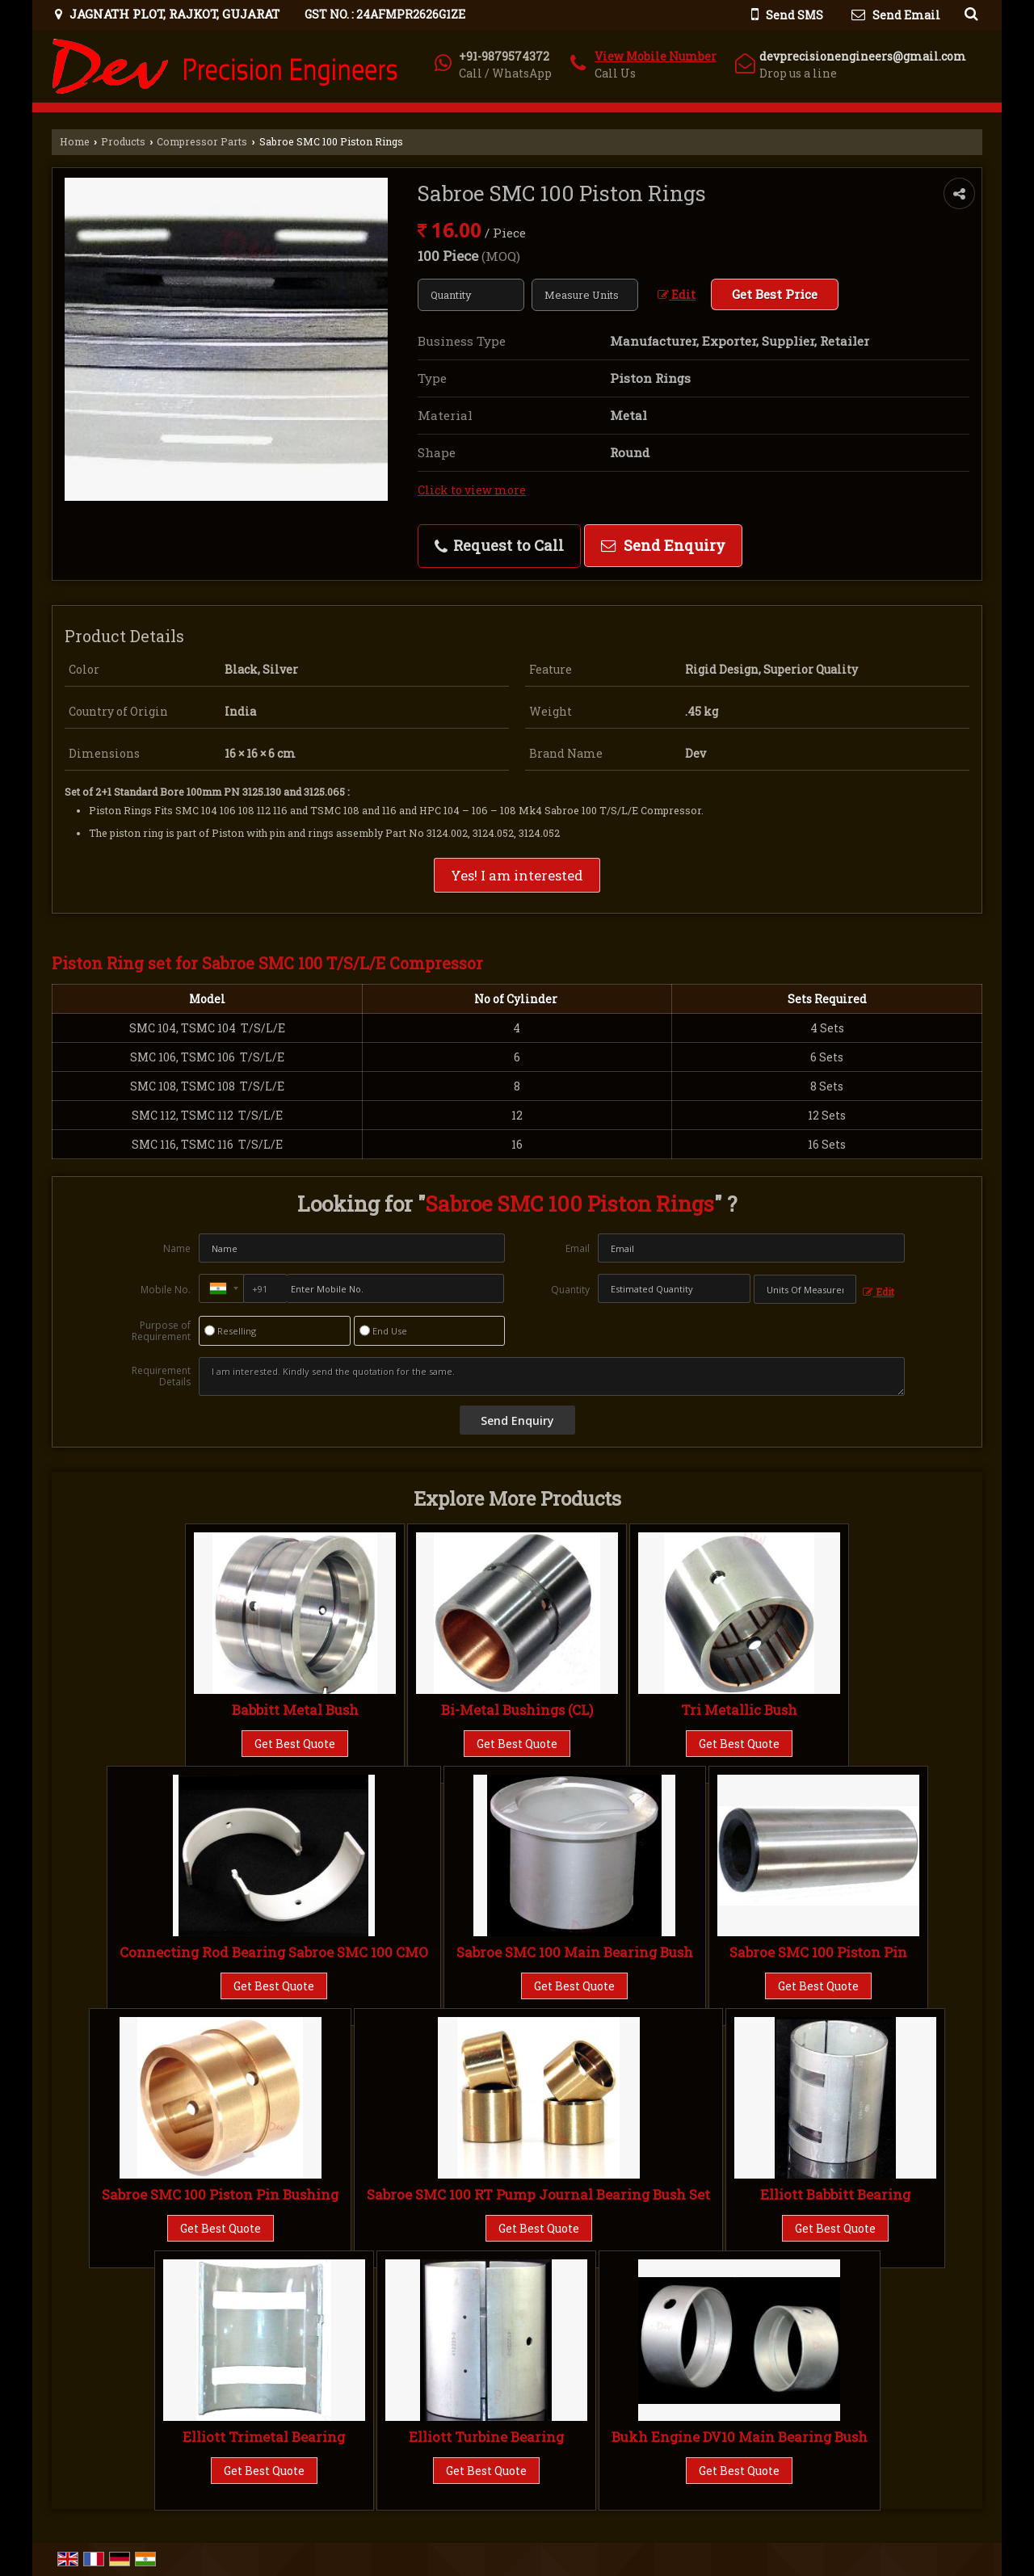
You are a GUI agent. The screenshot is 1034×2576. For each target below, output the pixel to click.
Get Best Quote (294, 1743)
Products (123, 141)
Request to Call (499, 545)
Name (177, 1248)
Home (75, 141)
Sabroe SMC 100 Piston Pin (818, 1952)
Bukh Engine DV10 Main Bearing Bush (740, 2436)
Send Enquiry (663, 545)
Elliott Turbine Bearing (486, 2436)
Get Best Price (775, 294)
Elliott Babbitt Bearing (835, 2194)
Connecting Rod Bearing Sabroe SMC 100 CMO (274, 1952)
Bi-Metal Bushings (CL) (517, 1709)
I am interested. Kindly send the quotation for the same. (552, 1376)
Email (577, 1248)
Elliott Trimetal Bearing (264, 2436)
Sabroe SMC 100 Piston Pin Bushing (220, 2194)
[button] (656, 56)
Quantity (570, 1289)
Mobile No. (166, 1289)
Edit (677, 294)
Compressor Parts (202, 141)
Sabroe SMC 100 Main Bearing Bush (574, 1952)
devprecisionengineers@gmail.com (862, 56)
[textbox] (585, 295)
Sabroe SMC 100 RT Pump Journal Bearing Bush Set (538, 2194)
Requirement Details (161, 1376)
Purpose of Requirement (161, 1331)
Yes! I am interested (517, 875)
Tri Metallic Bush (739, 1709)
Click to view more (472, 490)
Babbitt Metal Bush (295, 1709)
